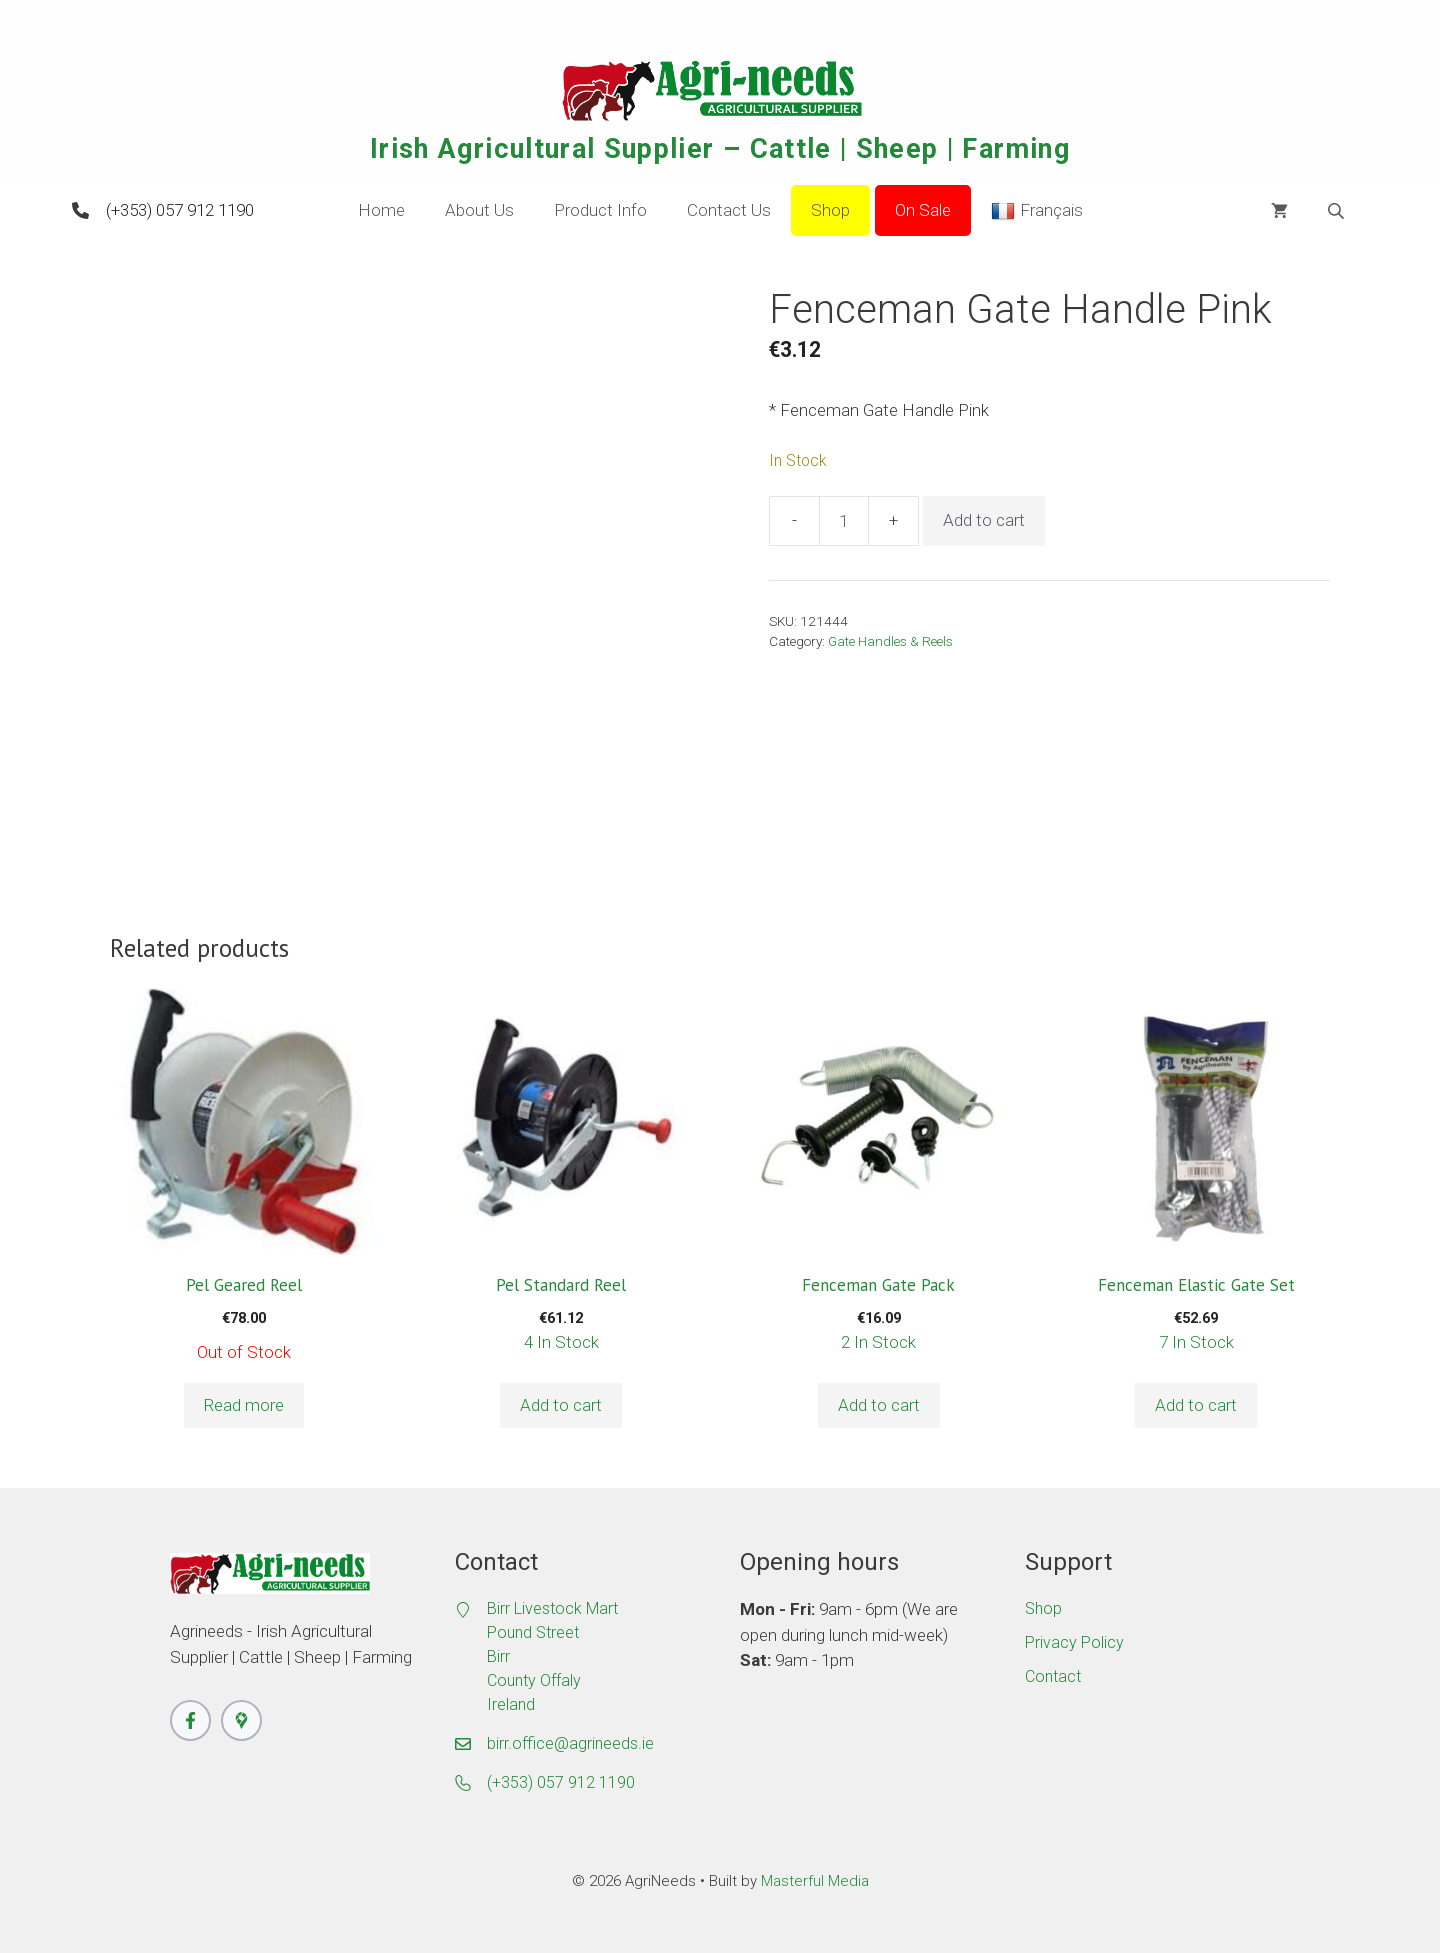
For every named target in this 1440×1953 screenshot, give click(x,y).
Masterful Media (815, 1881)
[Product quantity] (844, 521)
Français (1037, 211)
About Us (479, 210)
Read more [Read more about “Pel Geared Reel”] (244, 1405)
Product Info (600, 210)
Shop (830, 210)
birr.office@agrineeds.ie (570, 1743)
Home (381, 210)
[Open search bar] (1338, 211)
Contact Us (729, 210)
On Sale (923, 210)
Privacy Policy (1074, 1642)
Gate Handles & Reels (890, 641)
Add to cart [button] (561, 1405)
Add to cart (984, 520)
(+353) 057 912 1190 (180, 210)
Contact (1053, 1676)
